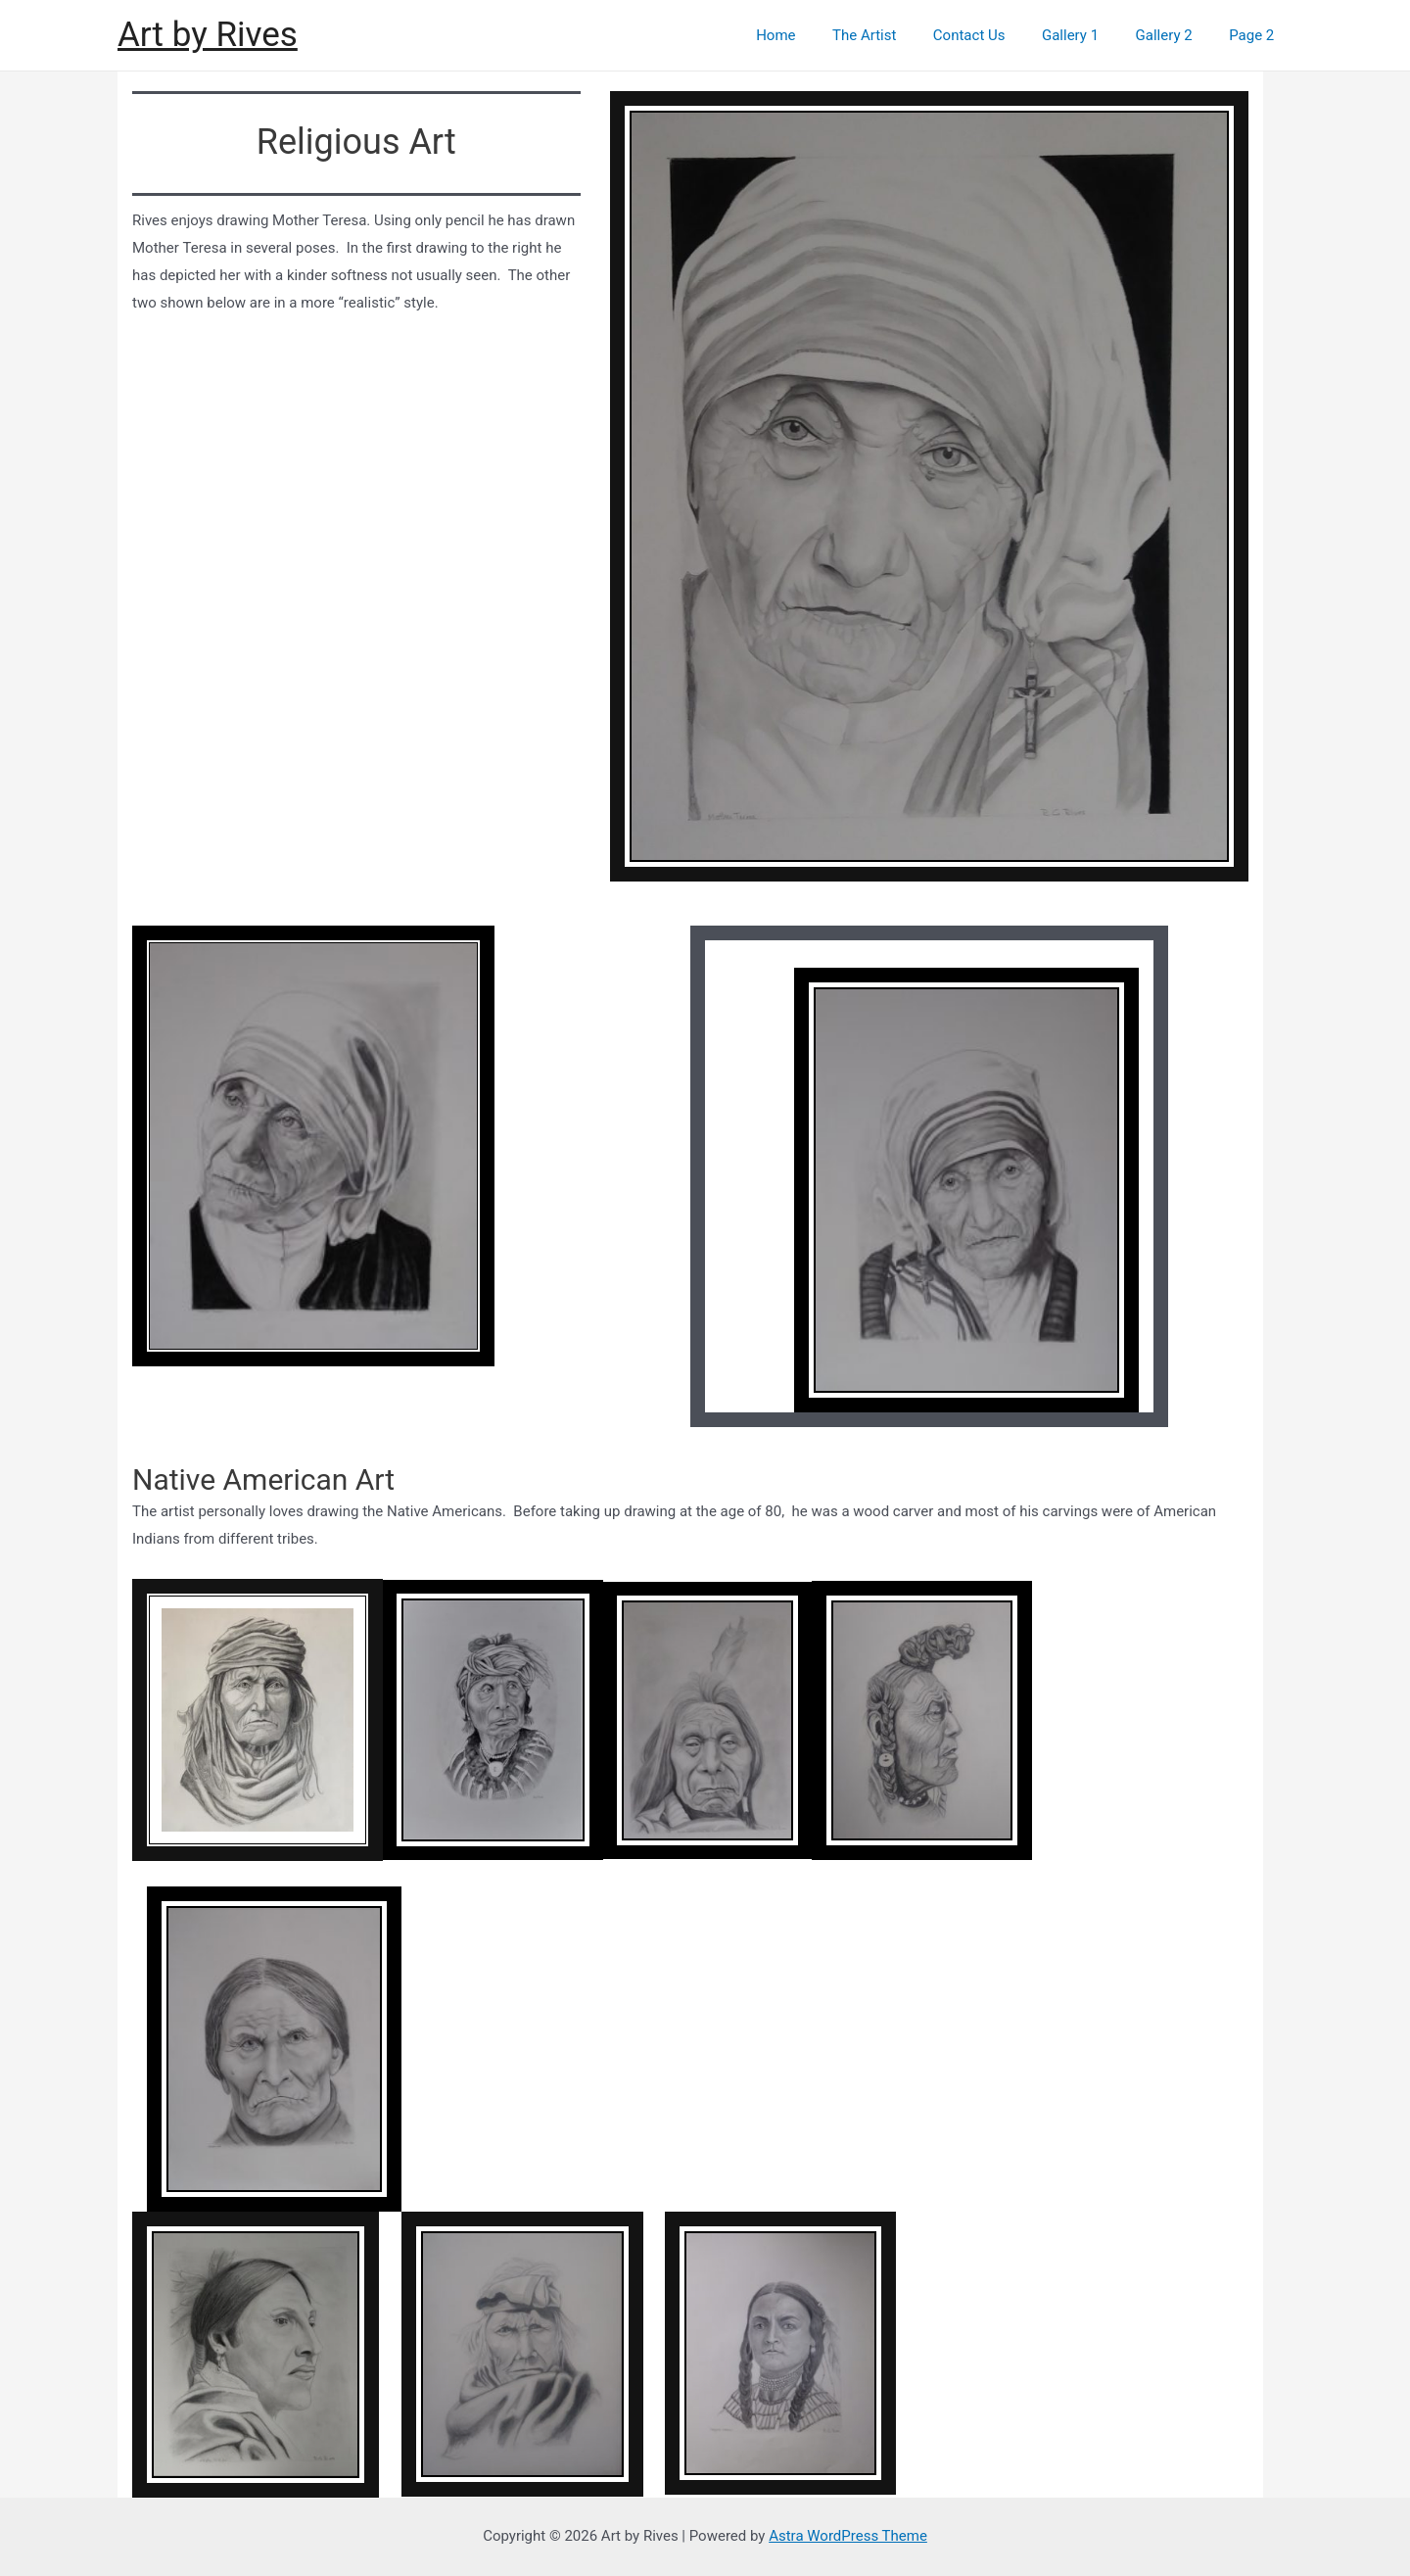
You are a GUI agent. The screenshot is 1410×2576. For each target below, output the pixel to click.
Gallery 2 (1175, 35)
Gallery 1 (1088, 35)
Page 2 (1255, 35)
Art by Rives (208, 35)
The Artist (897, 35)
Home (815, 35)
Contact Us (995, 35)
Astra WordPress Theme (848, 2536)
